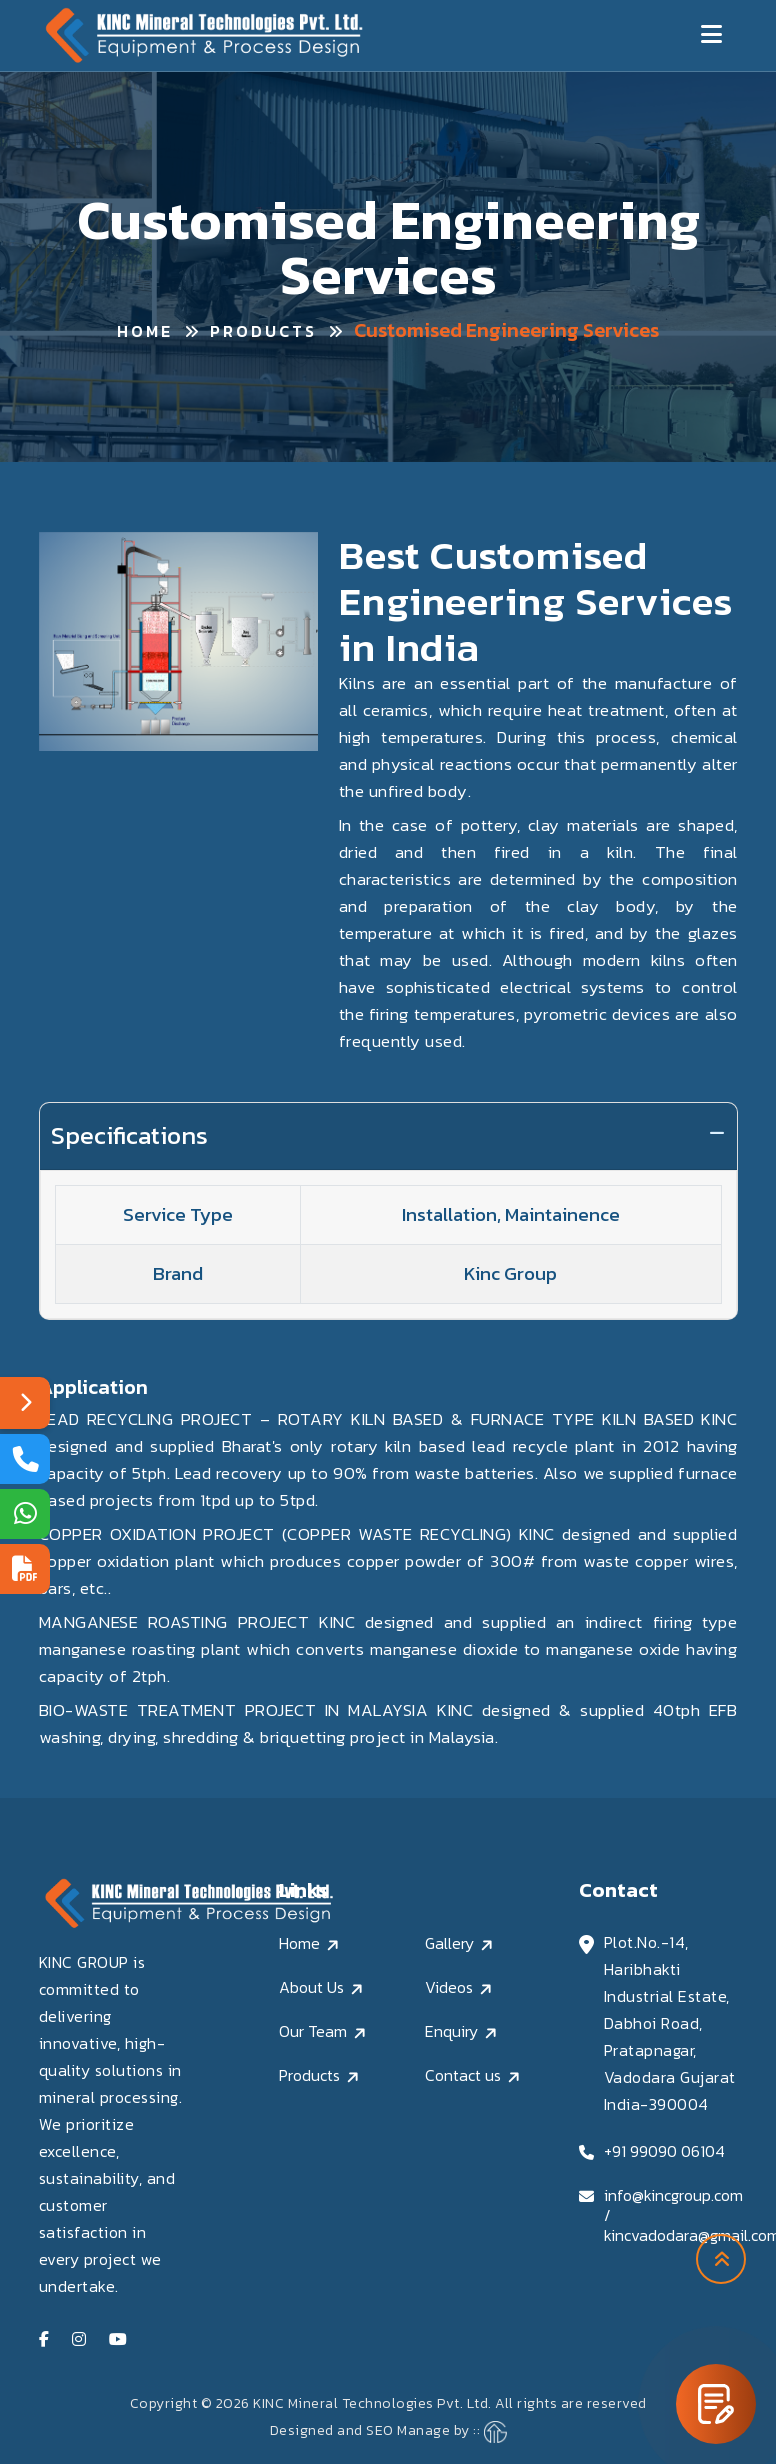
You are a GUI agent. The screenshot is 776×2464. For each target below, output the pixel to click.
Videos (449, 1987)
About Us (311, 1987)
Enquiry (451, 2031)
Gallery (449, 1943)
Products (263, 331)
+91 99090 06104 (664, 2151)
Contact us (463, 2075)
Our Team (313, 2031)
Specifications (129, 1135)
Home (145, 331)
